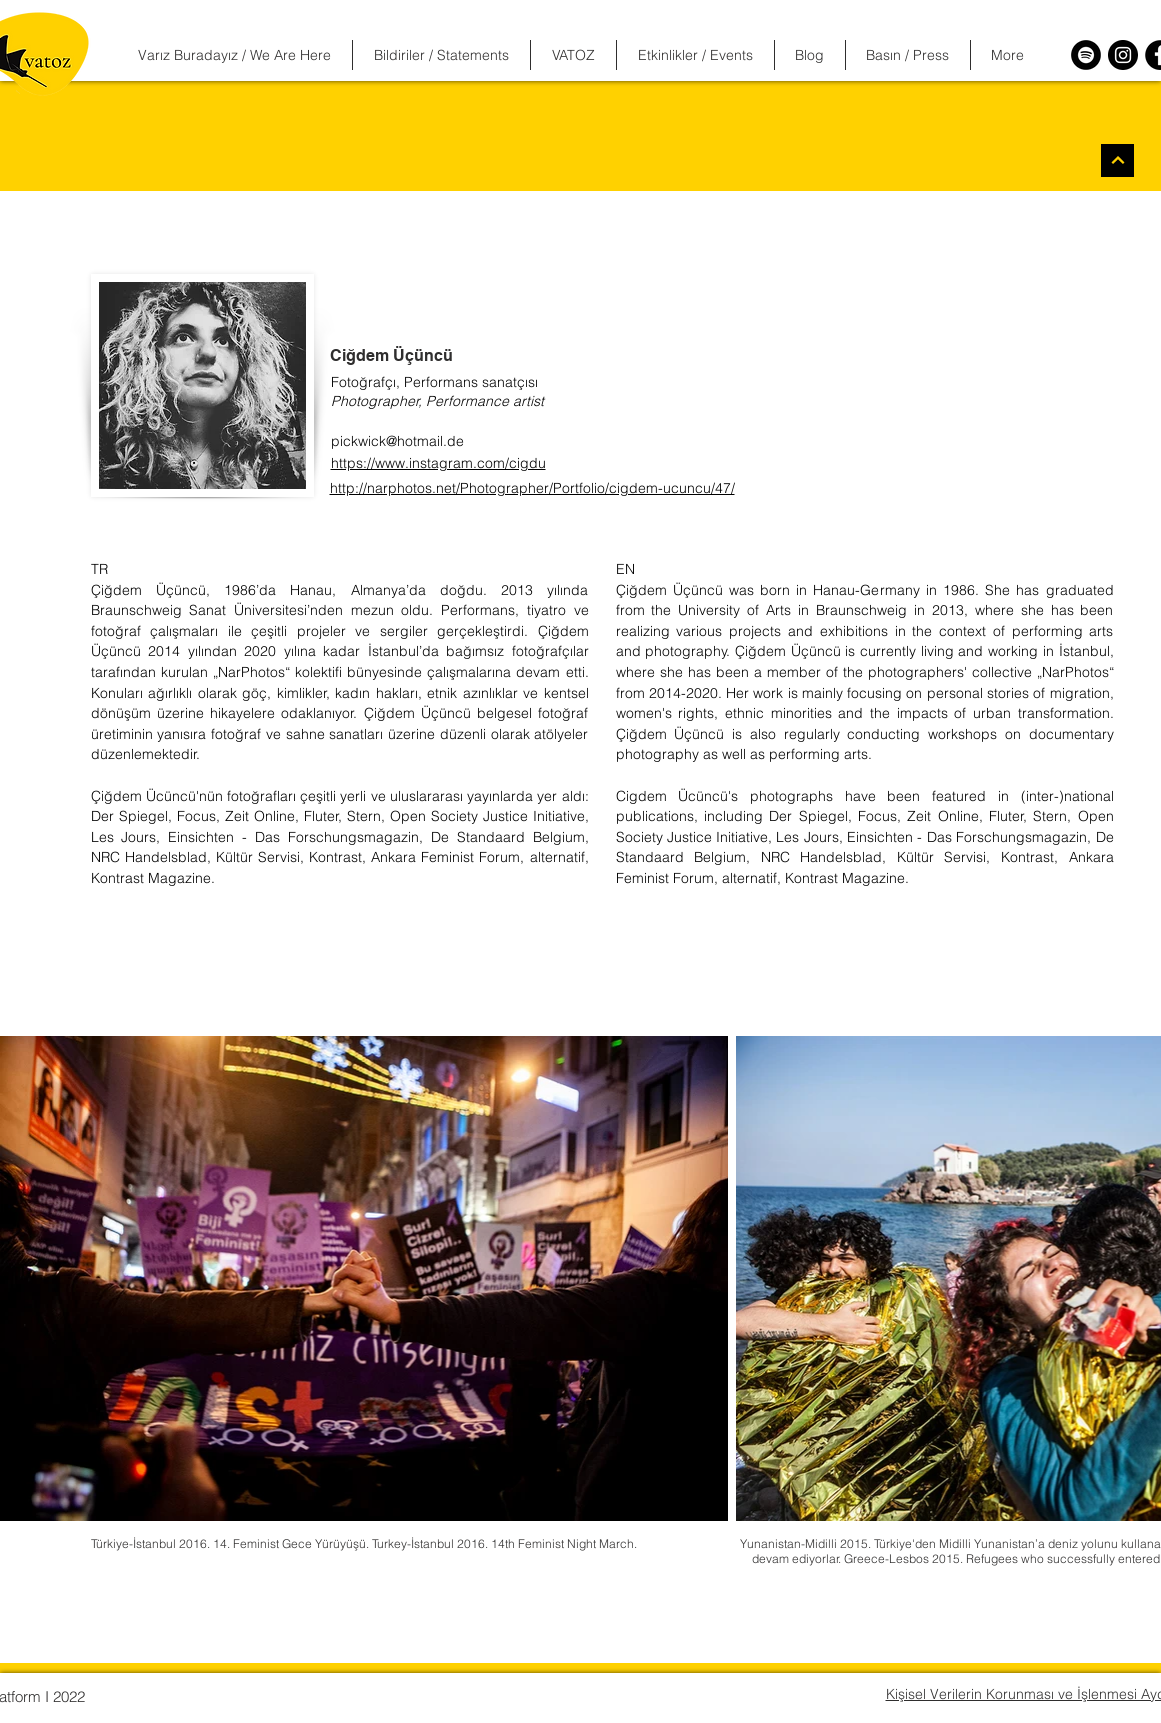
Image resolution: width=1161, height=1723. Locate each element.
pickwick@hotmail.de (397, 441)
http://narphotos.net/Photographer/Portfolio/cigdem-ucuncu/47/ (532, 488)
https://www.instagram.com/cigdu (438, 463)
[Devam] (1117, 160)
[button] (441, 55)
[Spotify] (1086, 55)
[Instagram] (1123, 55)
